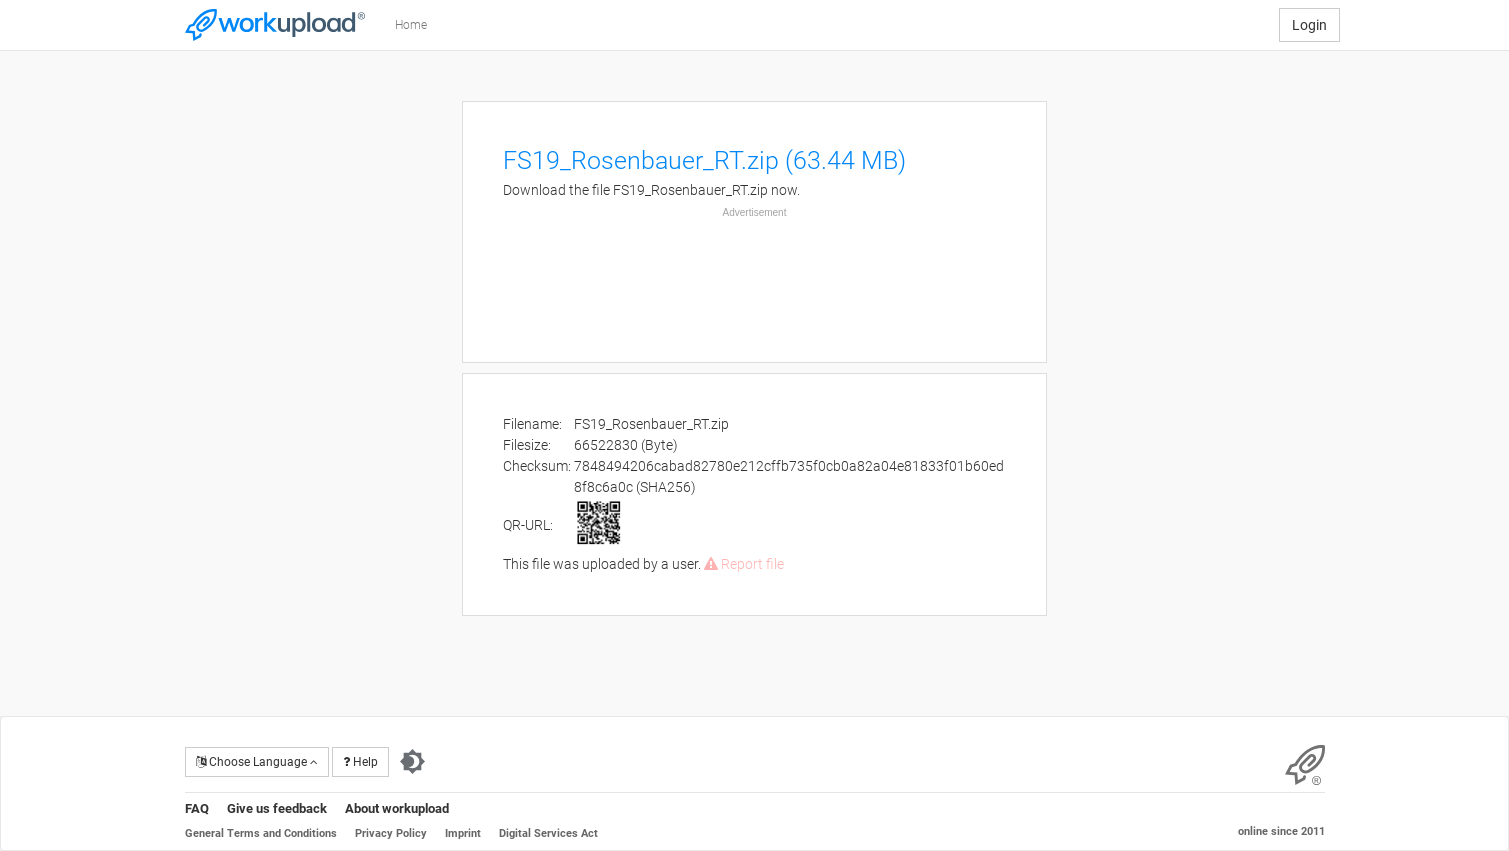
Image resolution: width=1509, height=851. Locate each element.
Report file (744, 564)
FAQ (197, 808)
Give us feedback (277, 808)
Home (411, 25)
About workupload (397, 808)
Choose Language (257, 762)
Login (1309, 25)
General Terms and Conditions (261, 833)
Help (360, 762)
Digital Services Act (548, 833)
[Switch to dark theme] (412, 762)
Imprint (463, 833)
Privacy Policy (391, 833)
